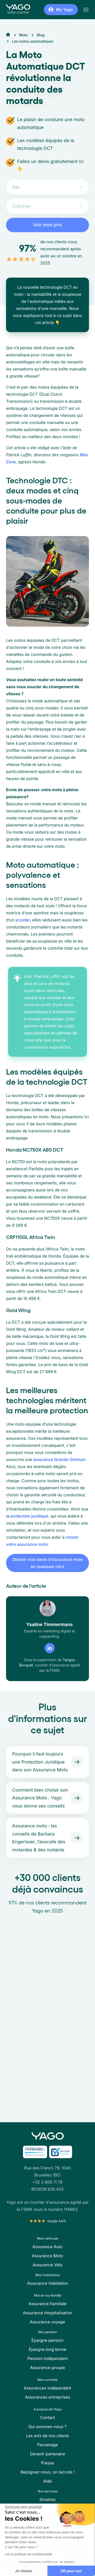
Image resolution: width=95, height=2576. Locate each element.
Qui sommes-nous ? (47, 2426)
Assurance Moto (47, 2255)
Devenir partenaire (47, 2453)
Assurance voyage (47, 2321)
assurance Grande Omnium (59, 1459)
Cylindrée (21, 206)
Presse (47, 2462)
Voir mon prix (47, 224)
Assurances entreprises (47, 2397)
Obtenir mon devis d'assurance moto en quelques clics (47, 1563)
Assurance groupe (47, 2367)
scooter (22, 919)
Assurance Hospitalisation (47, 2312)
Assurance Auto (48, 2246)
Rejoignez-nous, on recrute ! (47, 2472)
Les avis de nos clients (47, 2435)
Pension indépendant (47, 2358)
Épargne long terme (47, 2349)
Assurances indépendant (47, 2388)
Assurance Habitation (47, 2283)
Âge (16, 187)
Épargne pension (47, 2340)
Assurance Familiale (47, 2303)
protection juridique (29, 1516)
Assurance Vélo (47, 2264)
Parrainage (47, 2444)
